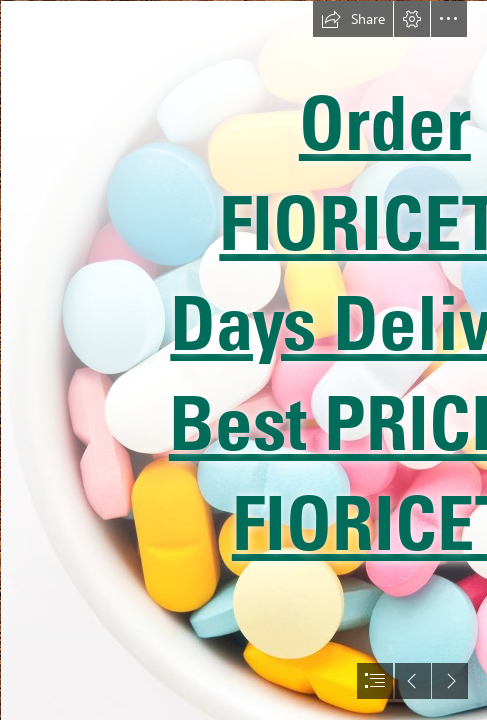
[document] (243, 360)
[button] (353, 19)
